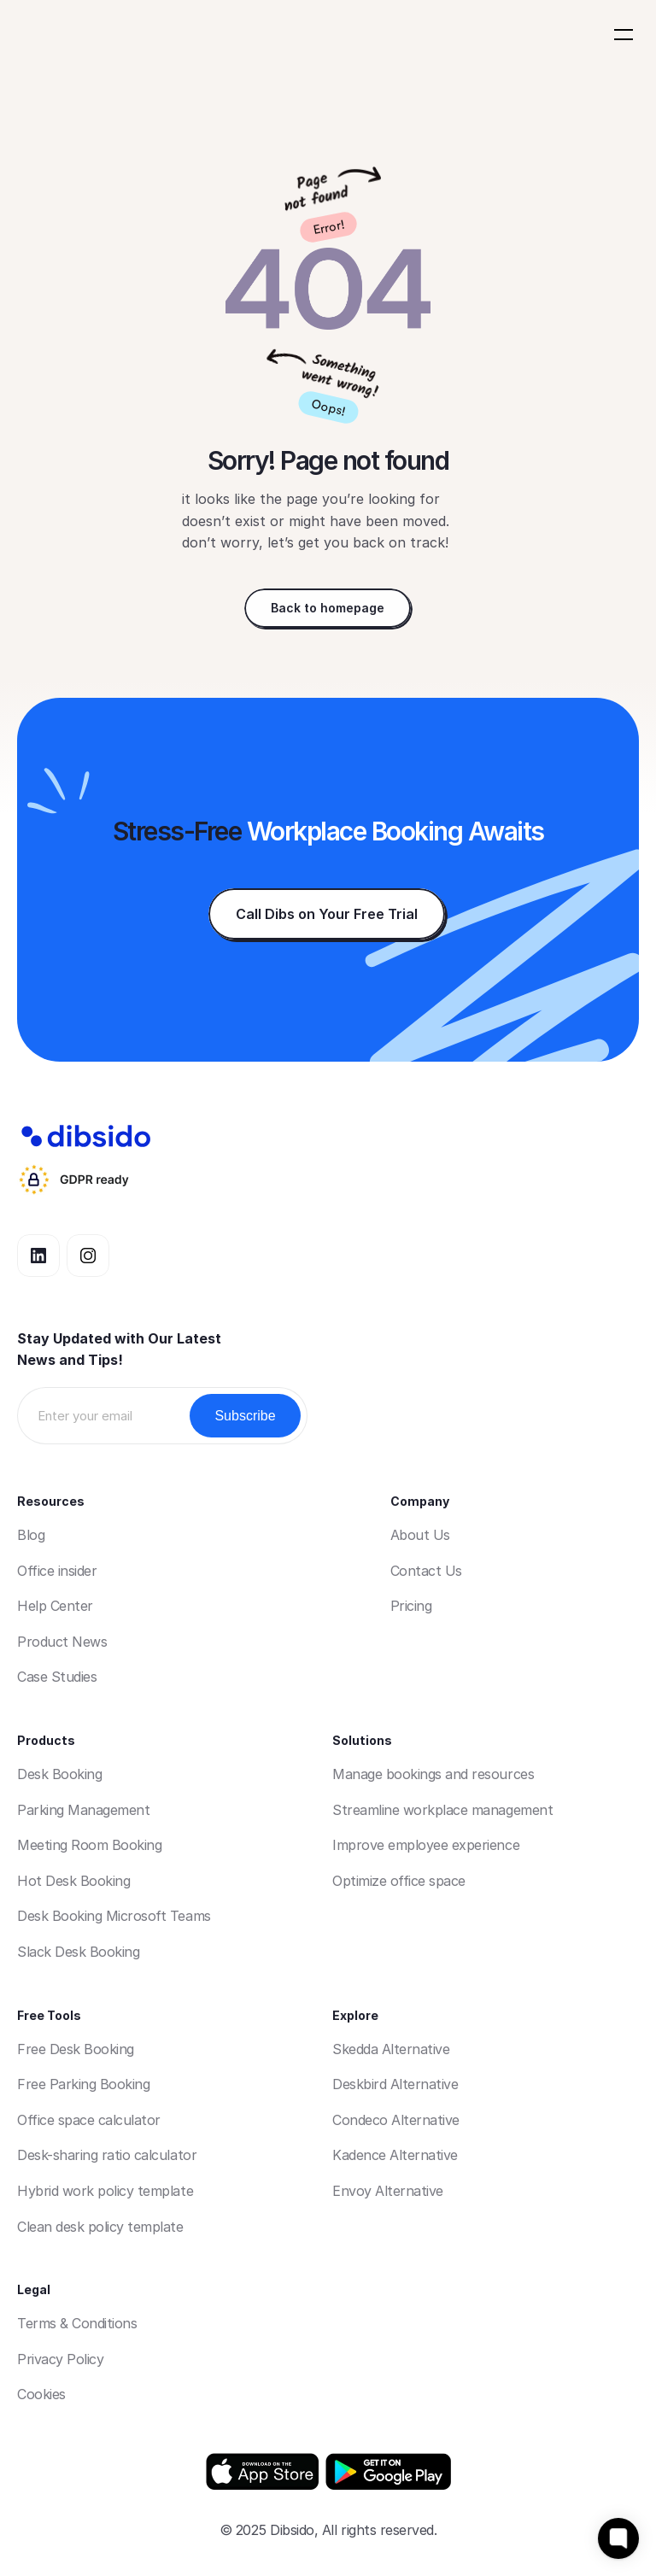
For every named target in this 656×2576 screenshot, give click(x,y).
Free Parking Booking (83, 2084)
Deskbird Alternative (395, 2084)
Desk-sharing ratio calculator (106, 2154)
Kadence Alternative (395, 2154)
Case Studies (57, 1676)
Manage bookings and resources (433, 1774)
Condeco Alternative (396, 2119)
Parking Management (83, 1809)
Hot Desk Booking (73, 1880)
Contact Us (426, 1570)
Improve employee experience (425, 1844)
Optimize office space (399, 1880)
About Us (420, 1534)
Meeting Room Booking (89, 1844)
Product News (62, 1641)
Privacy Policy (60, 2359)
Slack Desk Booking (78, 1951)
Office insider (57, 1570)
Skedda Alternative (390, 2049)
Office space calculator (89, 2119)
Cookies (41, 2394)
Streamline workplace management (442, 1809)
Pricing (411, 1605)
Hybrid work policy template (105, 2190)
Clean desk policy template (100, 2226)
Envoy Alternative (387, 2190)
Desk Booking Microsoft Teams (114, 1915)
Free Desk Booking (75, 2049)
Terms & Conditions (77, 2323)
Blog (30, 1534)
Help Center (55, 1605)
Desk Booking (59, 1774)
